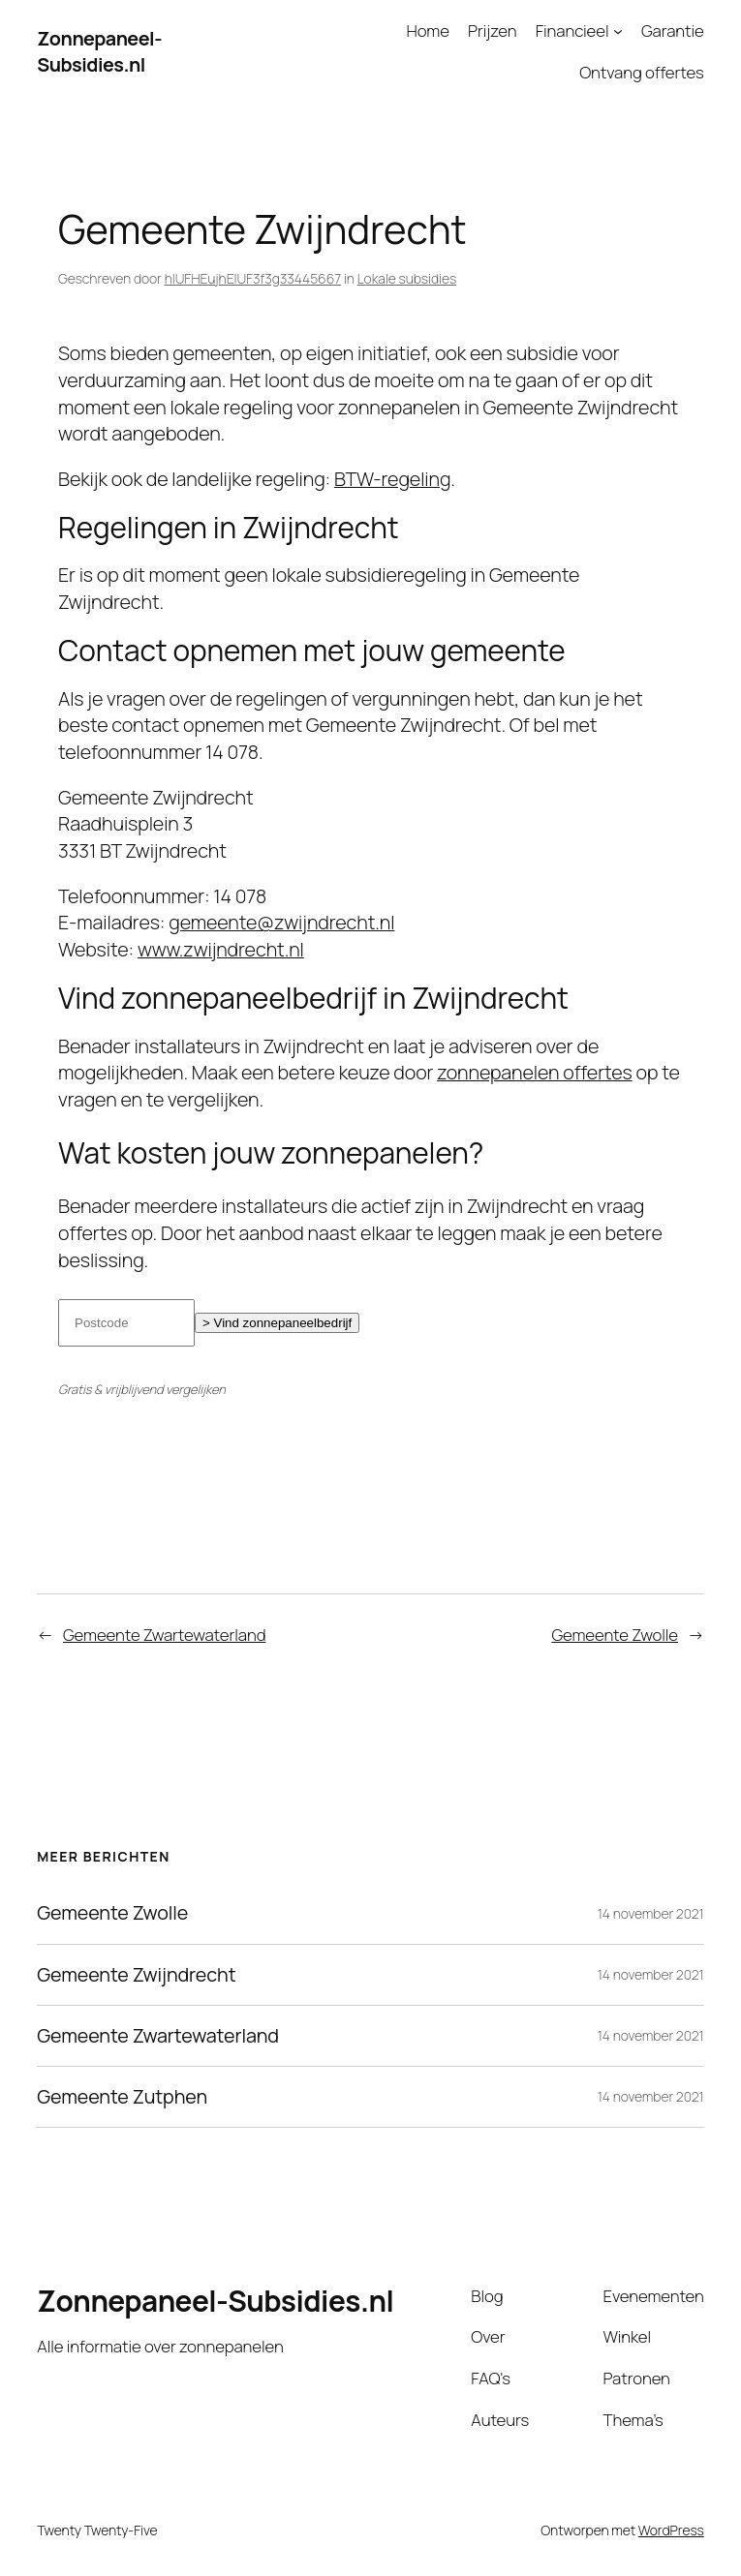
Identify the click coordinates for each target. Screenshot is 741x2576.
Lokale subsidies (406, 278)
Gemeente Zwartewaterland (164, 1634)
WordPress (671, 2530)
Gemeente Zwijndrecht (136, 1974)
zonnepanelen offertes (534, 1072)
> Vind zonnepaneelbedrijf (277, 1323)
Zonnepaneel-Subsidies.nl (99, 51)
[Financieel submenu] (618, 31)
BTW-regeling (392, 479)
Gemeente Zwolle (614, 1634)
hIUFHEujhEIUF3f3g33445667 (253, 278)
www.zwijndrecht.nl (221, 949)
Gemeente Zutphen (122, 2096)
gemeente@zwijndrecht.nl (281, 922)
